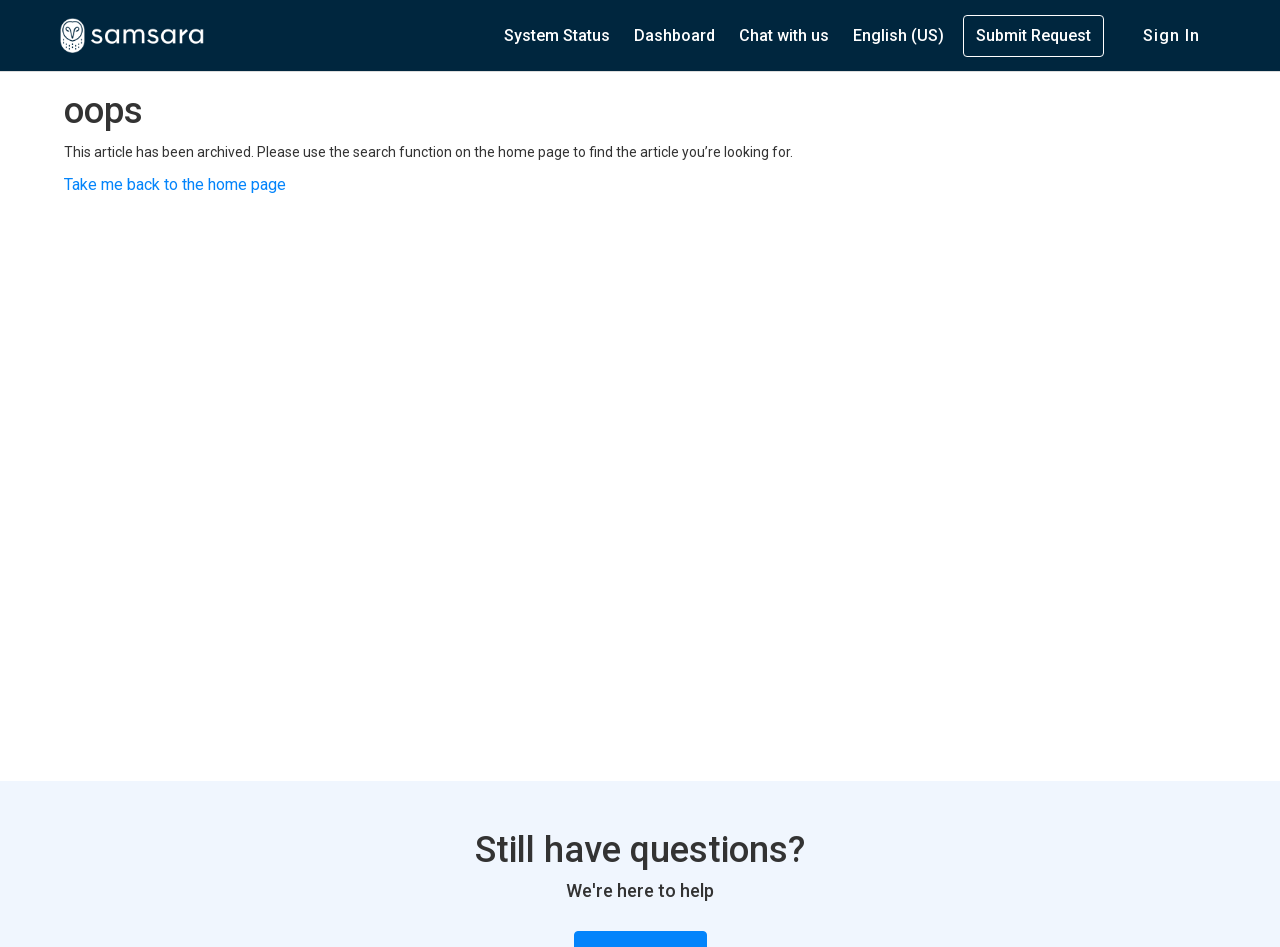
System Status (557, 35)
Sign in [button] (1171, 35)
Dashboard (674, 35)
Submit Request (1033, 35)
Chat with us (784, 35)
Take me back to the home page (175, 184)
